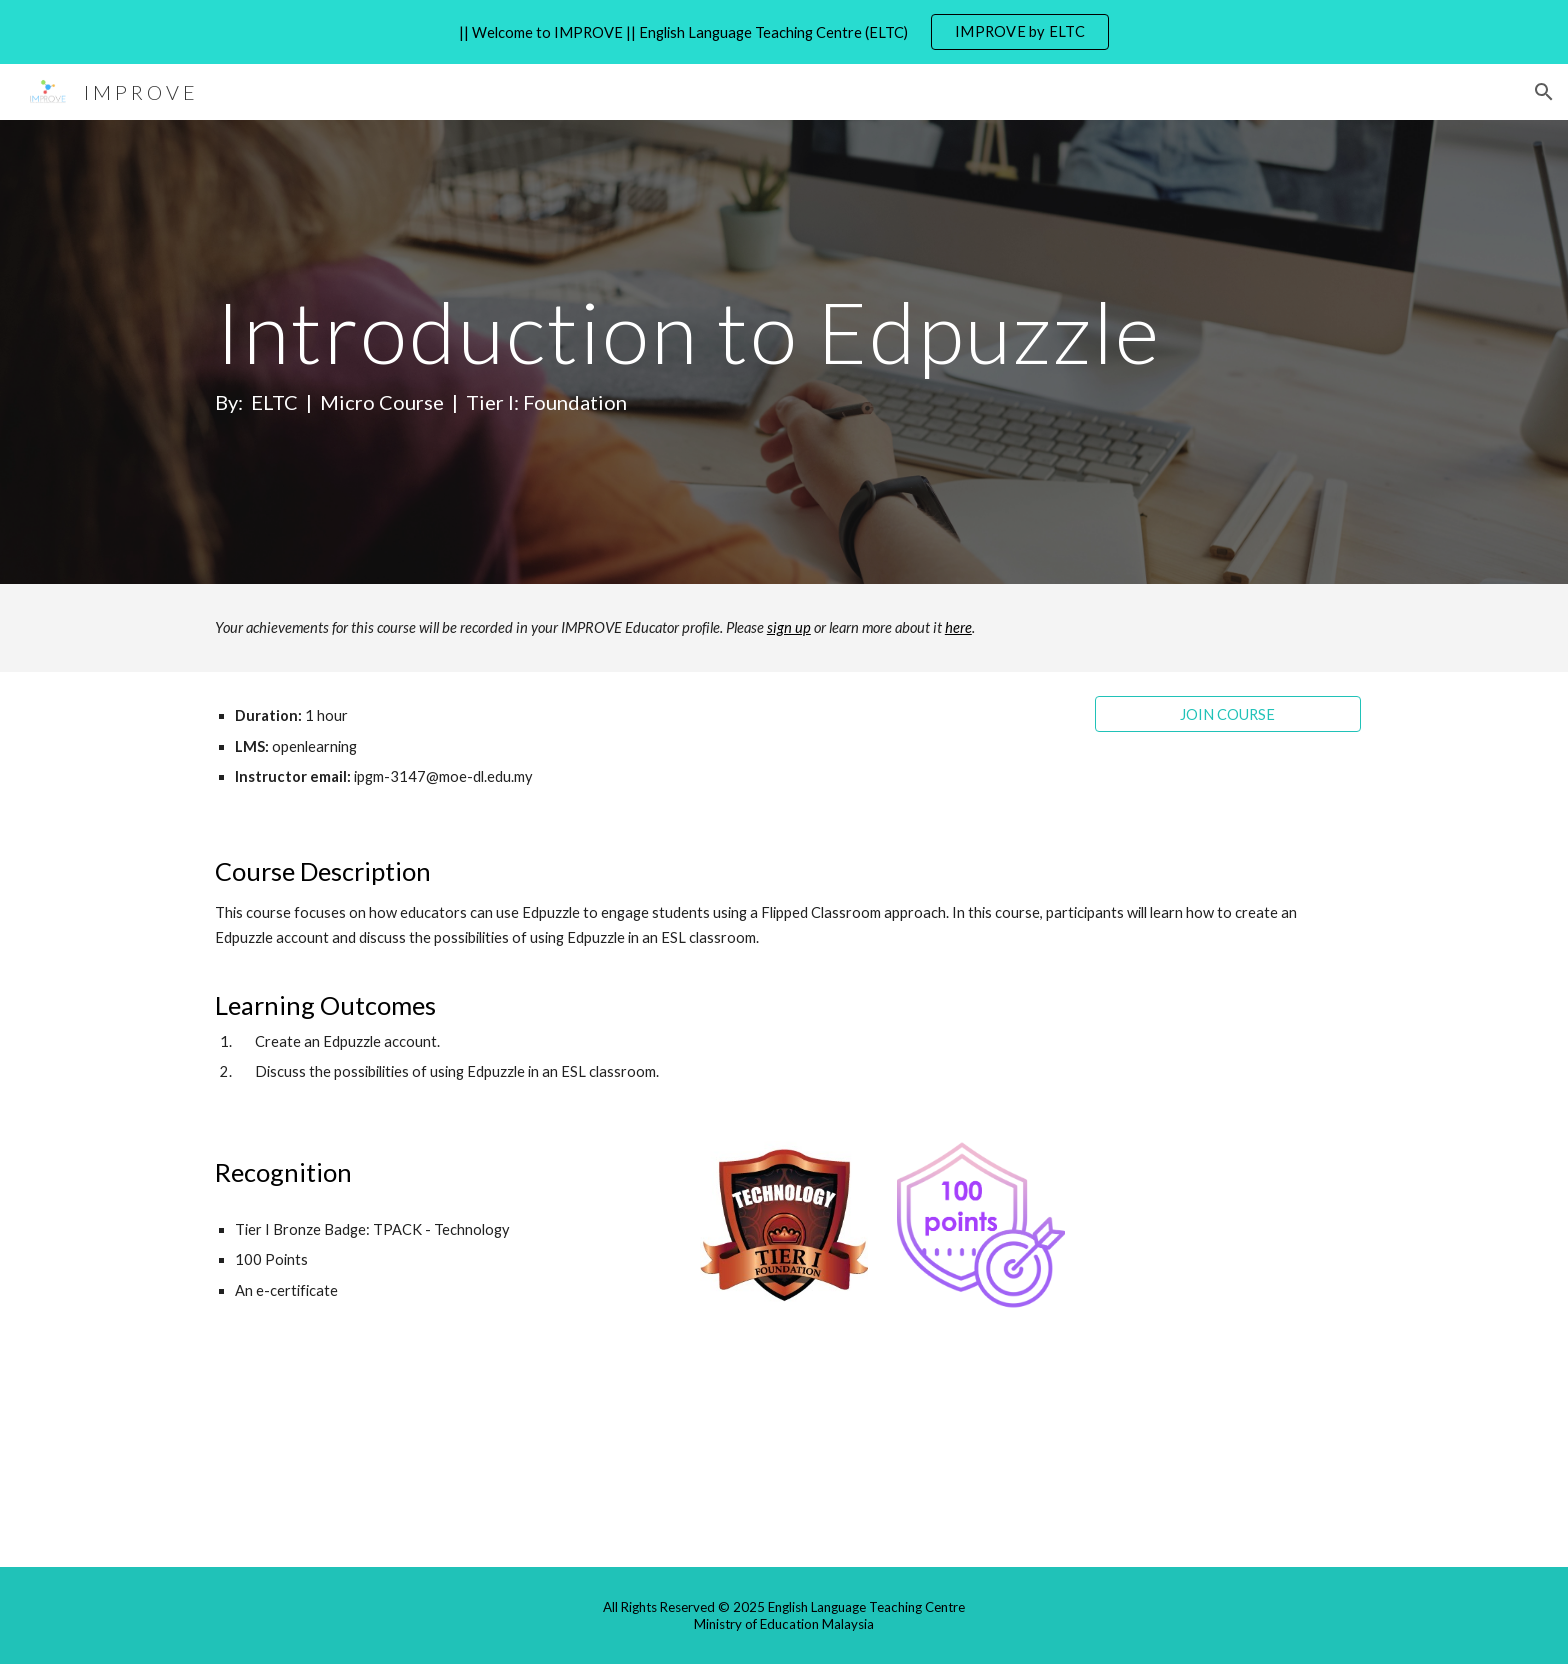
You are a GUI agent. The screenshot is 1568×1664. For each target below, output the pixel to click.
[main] (735, 352)
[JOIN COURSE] (1228, 714)
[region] (784, 32)
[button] (1544, 92)
